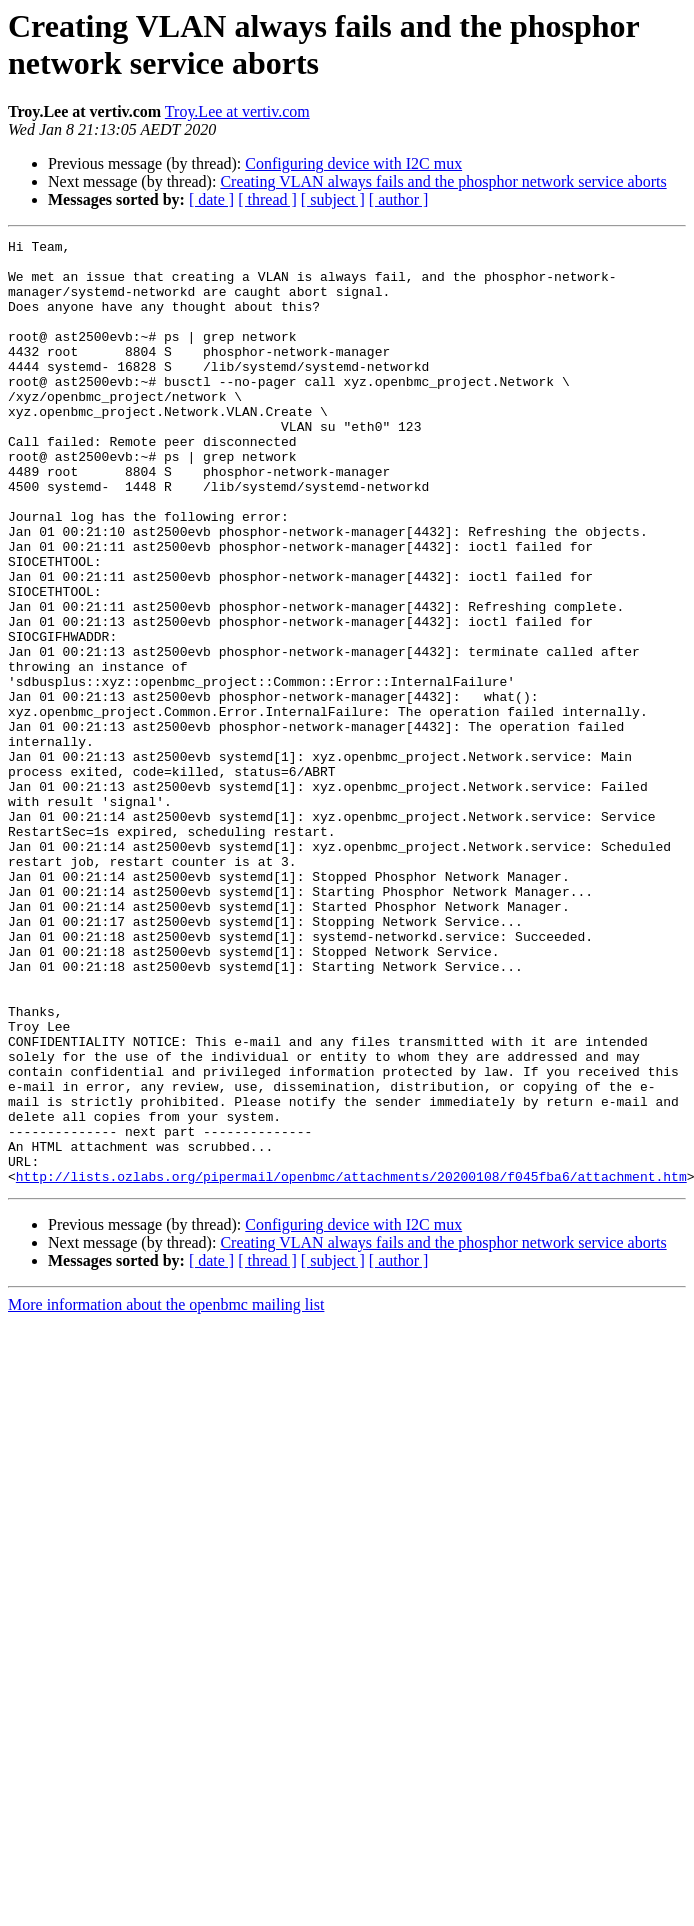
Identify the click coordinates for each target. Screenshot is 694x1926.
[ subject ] (333, 199)
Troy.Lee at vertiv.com (237, 111)
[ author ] (399, 199)
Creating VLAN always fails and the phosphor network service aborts (443, 181)
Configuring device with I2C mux (353, 163)
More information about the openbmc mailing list (166, 1493)
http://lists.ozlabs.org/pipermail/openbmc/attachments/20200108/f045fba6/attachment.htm (351, 1365)
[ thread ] (267, 199)
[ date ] (211, 199)
